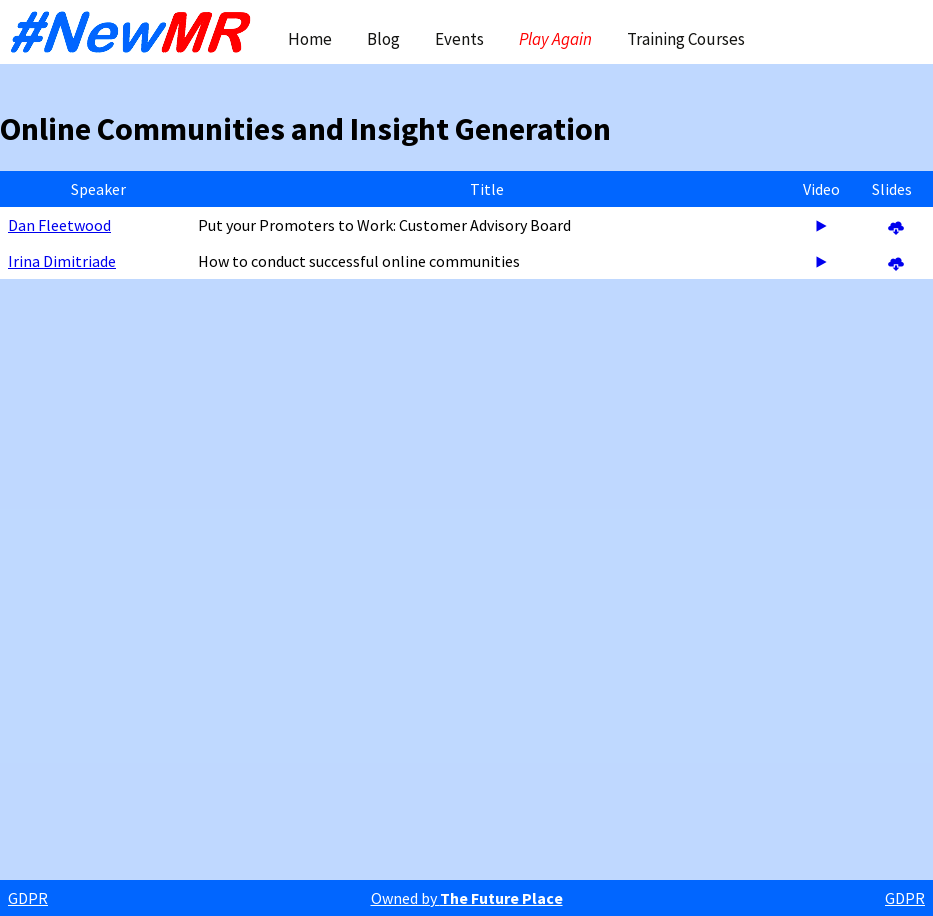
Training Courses (686, 39)
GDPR (28, 898)
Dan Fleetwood (59, 225)
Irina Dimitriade (62, 261)
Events (459, 39)
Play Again (555, 39)
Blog (383, 39)
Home (310, 39)
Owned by (467, 898)
